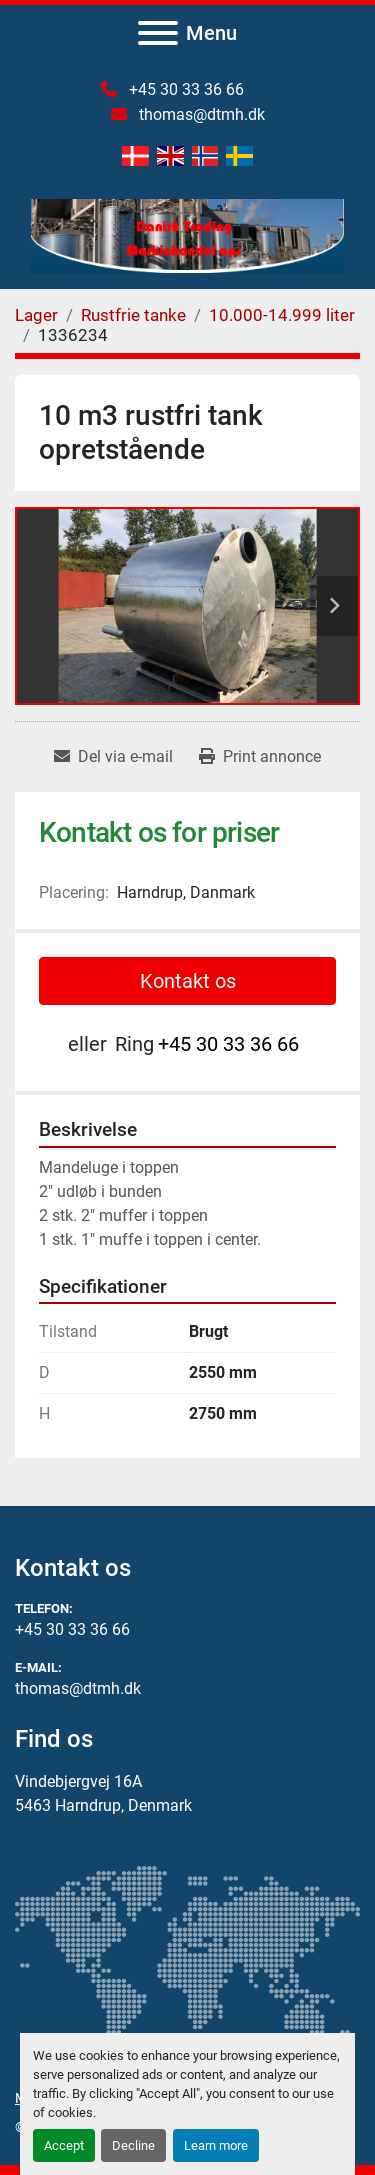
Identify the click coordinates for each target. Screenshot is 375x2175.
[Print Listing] (260, 757)
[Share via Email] (113, 757)
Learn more (216, 2145)
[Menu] (158, 33)
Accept (64, 2145)
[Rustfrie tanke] (133, 315)
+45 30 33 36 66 (184, 89)
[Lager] (36, 315)
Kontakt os (188, 981)
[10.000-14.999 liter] (282, 315)
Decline (133, 2145)
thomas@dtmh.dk (200, 114)
